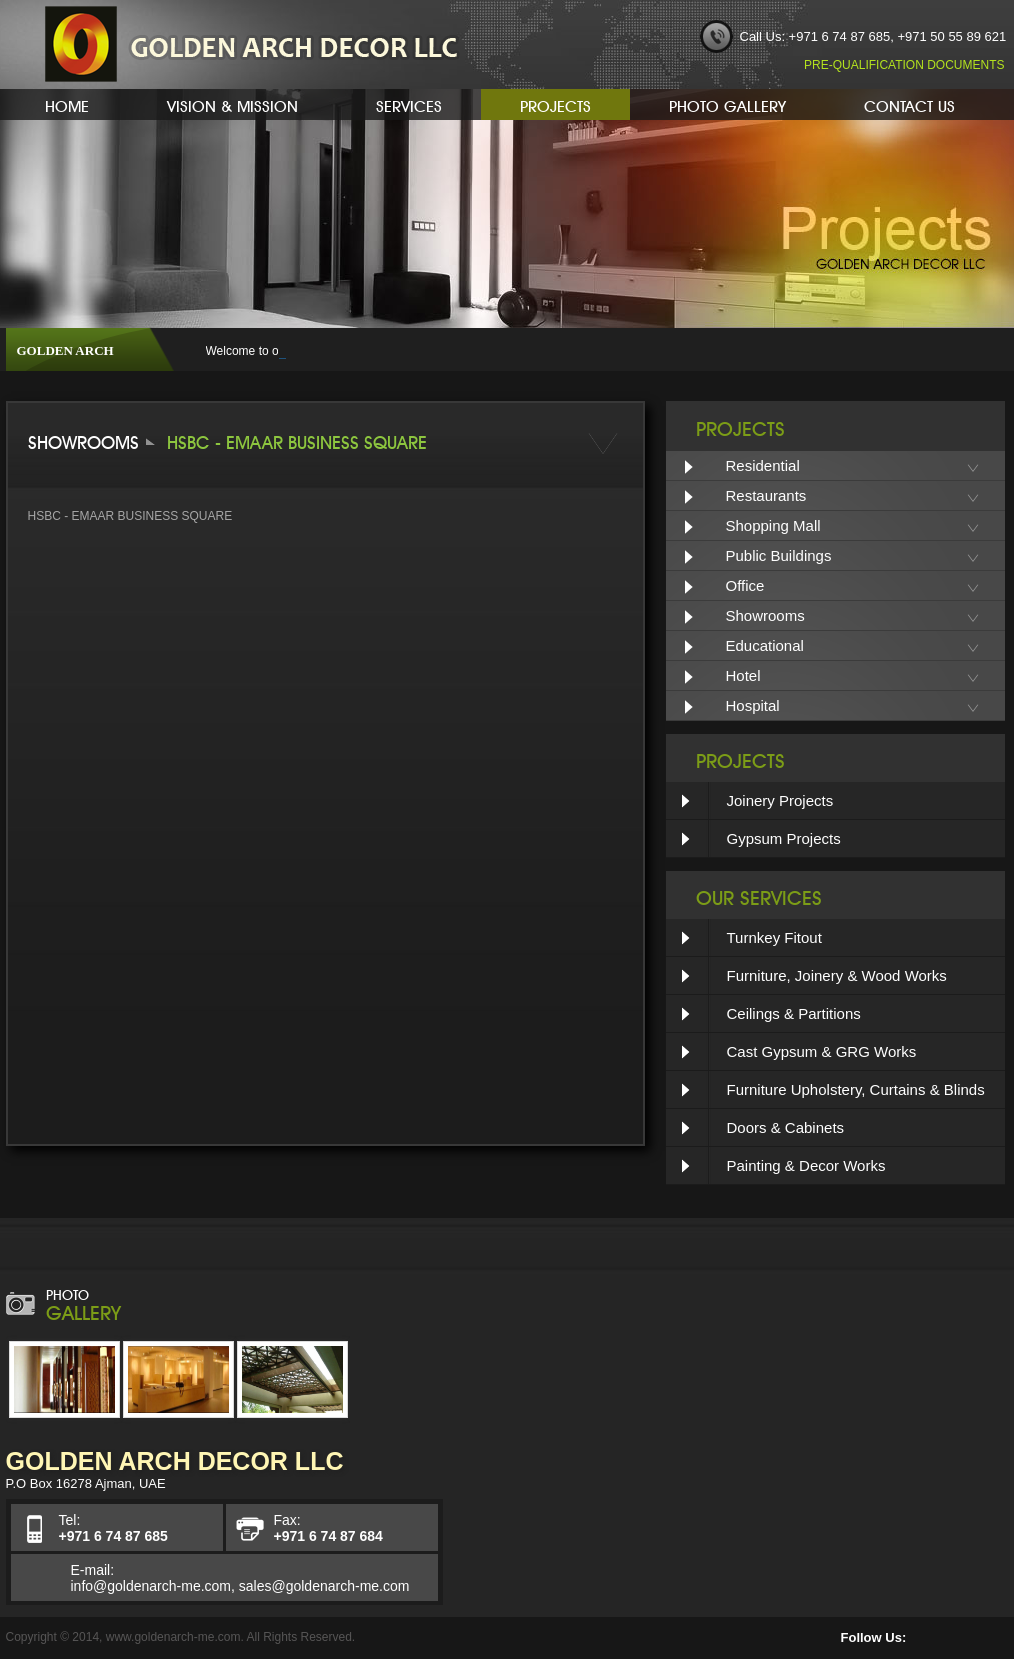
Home (67, 104)
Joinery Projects (780, 800)
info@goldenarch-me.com (151, 1586)
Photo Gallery (727, 104)
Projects (555, 104)
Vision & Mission (232, 104)
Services (409, 104)
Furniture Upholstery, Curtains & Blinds (856, 1089)
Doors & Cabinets (786, 1127)
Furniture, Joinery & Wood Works (837, 975)
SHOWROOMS (83, 440)
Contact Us (909, 104)
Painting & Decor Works (806, 1165)
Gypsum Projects (784, 838)
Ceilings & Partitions (794, 1013)
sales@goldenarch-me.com (324, 1586)
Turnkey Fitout (774, 937)
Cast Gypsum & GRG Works (822, 1051)
